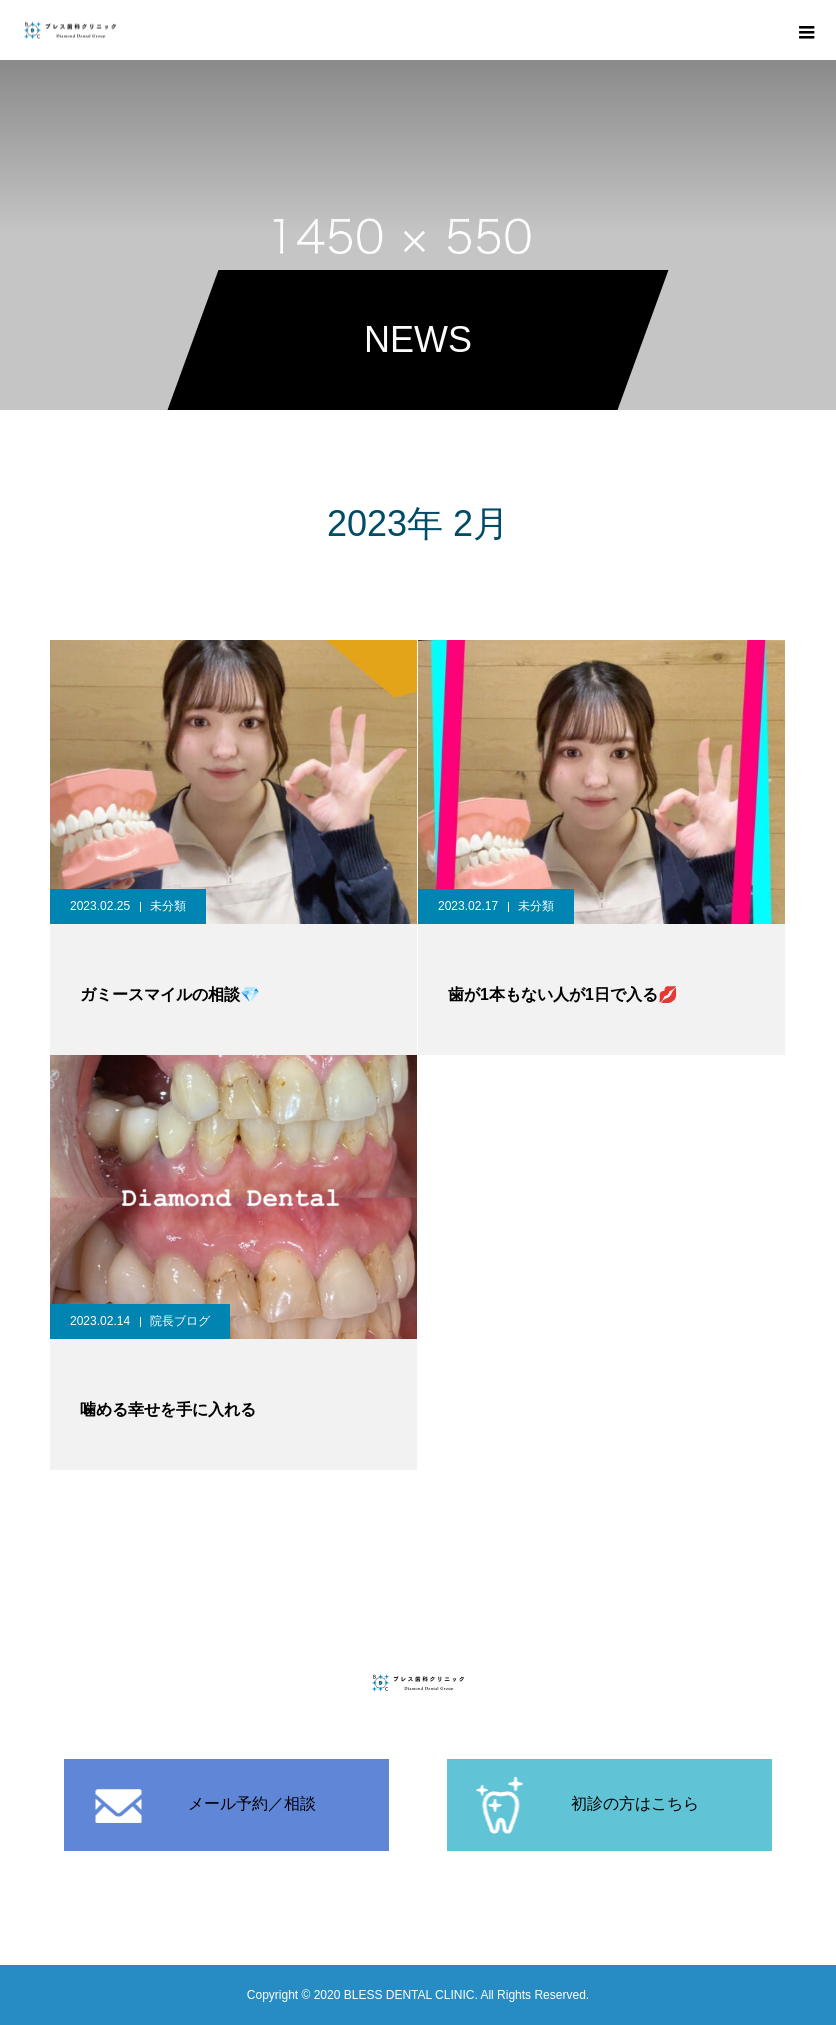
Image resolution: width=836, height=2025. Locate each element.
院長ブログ (180, 1321)
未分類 (168, 906)
